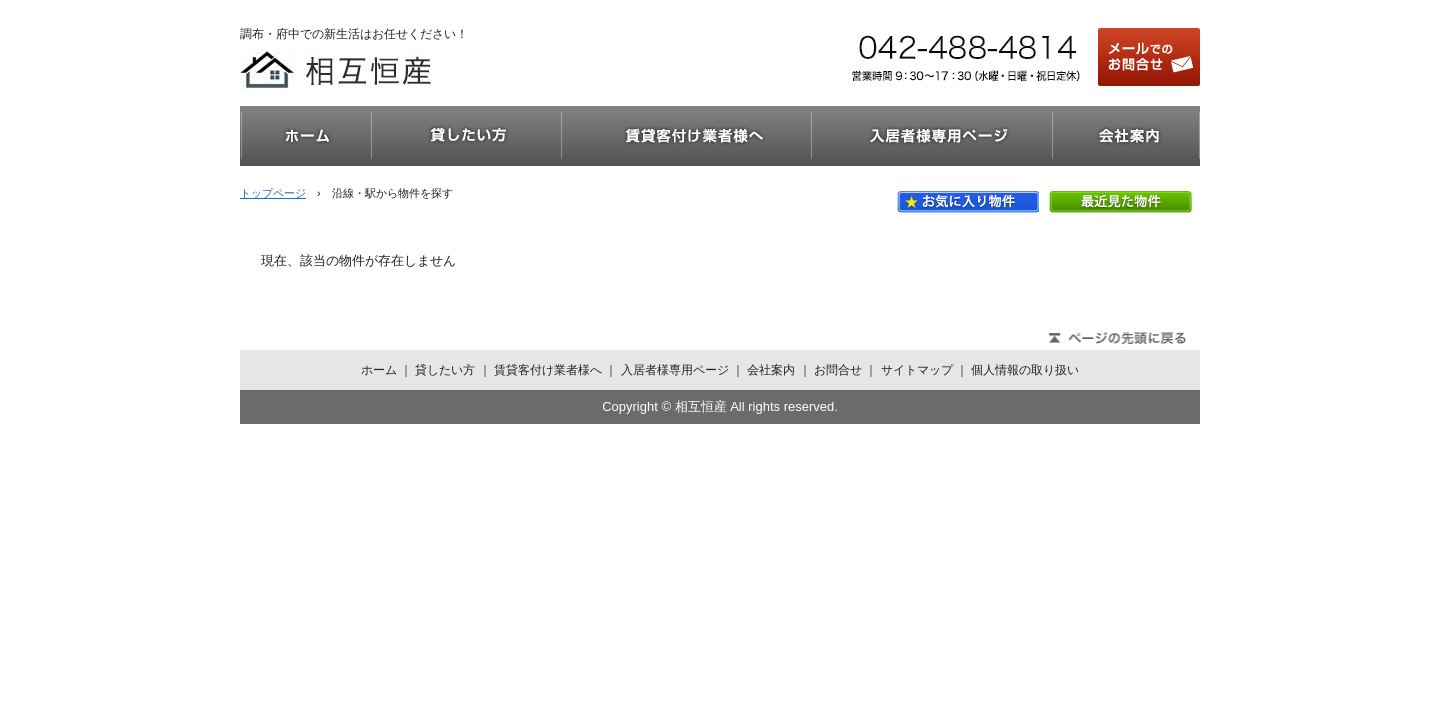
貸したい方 (467, 136)
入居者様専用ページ (932, 136)
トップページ (273, 193)
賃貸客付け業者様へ (687, 136)
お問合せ (838, 370)
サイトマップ (917, 370)
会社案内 (1126, 136)
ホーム (306, 136)
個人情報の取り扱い (1025, 370)
